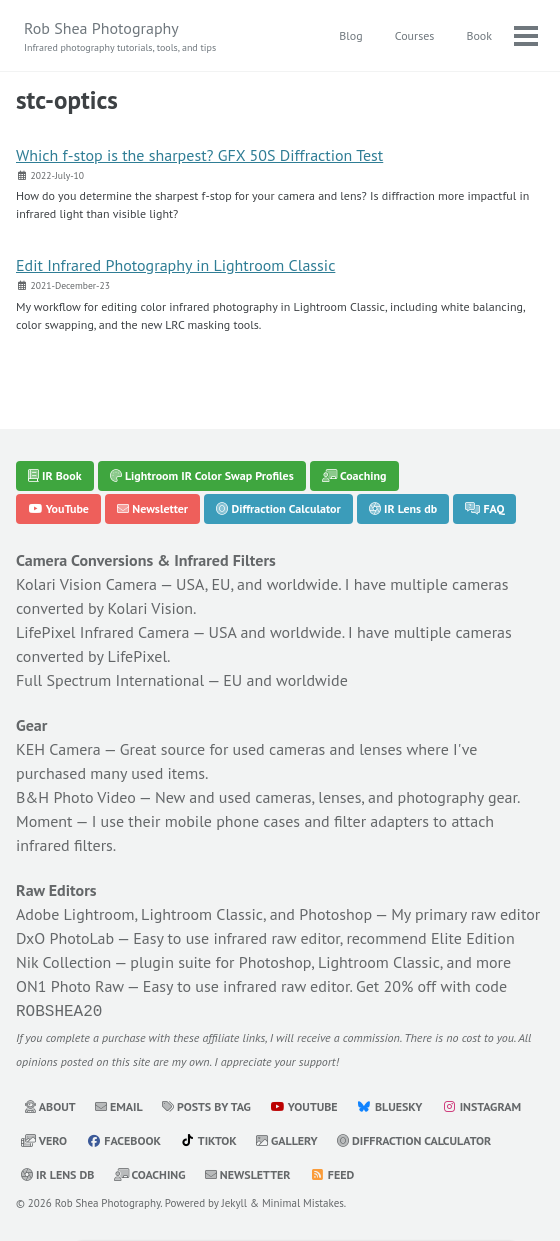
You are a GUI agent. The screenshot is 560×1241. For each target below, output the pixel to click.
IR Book (55, 475)
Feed (332, 1172)
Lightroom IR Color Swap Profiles (202, 475)
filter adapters (381, 821)
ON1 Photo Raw (70, 986)
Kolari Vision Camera (86, 584)
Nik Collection (63, 962)
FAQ (484, 508)
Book (479, 35)
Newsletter (152, 508)
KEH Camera (58, 749)
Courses (415, 35)
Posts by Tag (206, 1104)
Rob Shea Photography (120, 36)
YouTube (58, 508)
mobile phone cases (232, 821)
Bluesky (390, 1104)
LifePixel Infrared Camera (102, 632)
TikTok (208, 1138)
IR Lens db (403, 508)
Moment (44, 821)
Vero (44, 1138)
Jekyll (235, 1201)
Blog (350, 35)
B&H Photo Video (76, 797)
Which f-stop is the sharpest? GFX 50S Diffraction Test (199, 155)
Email (119, 1104)
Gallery (287, 1138)
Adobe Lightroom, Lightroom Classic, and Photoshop (194, 914)
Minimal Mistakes (303, 1201)
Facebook (123, 1138)
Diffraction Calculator (278, 508)
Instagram (481, 1104)
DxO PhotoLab (65, 938)
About (50, 1104)
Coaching (354, 475)
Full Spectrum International (110, 680)
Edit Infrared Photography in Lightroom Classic (175, 265)
